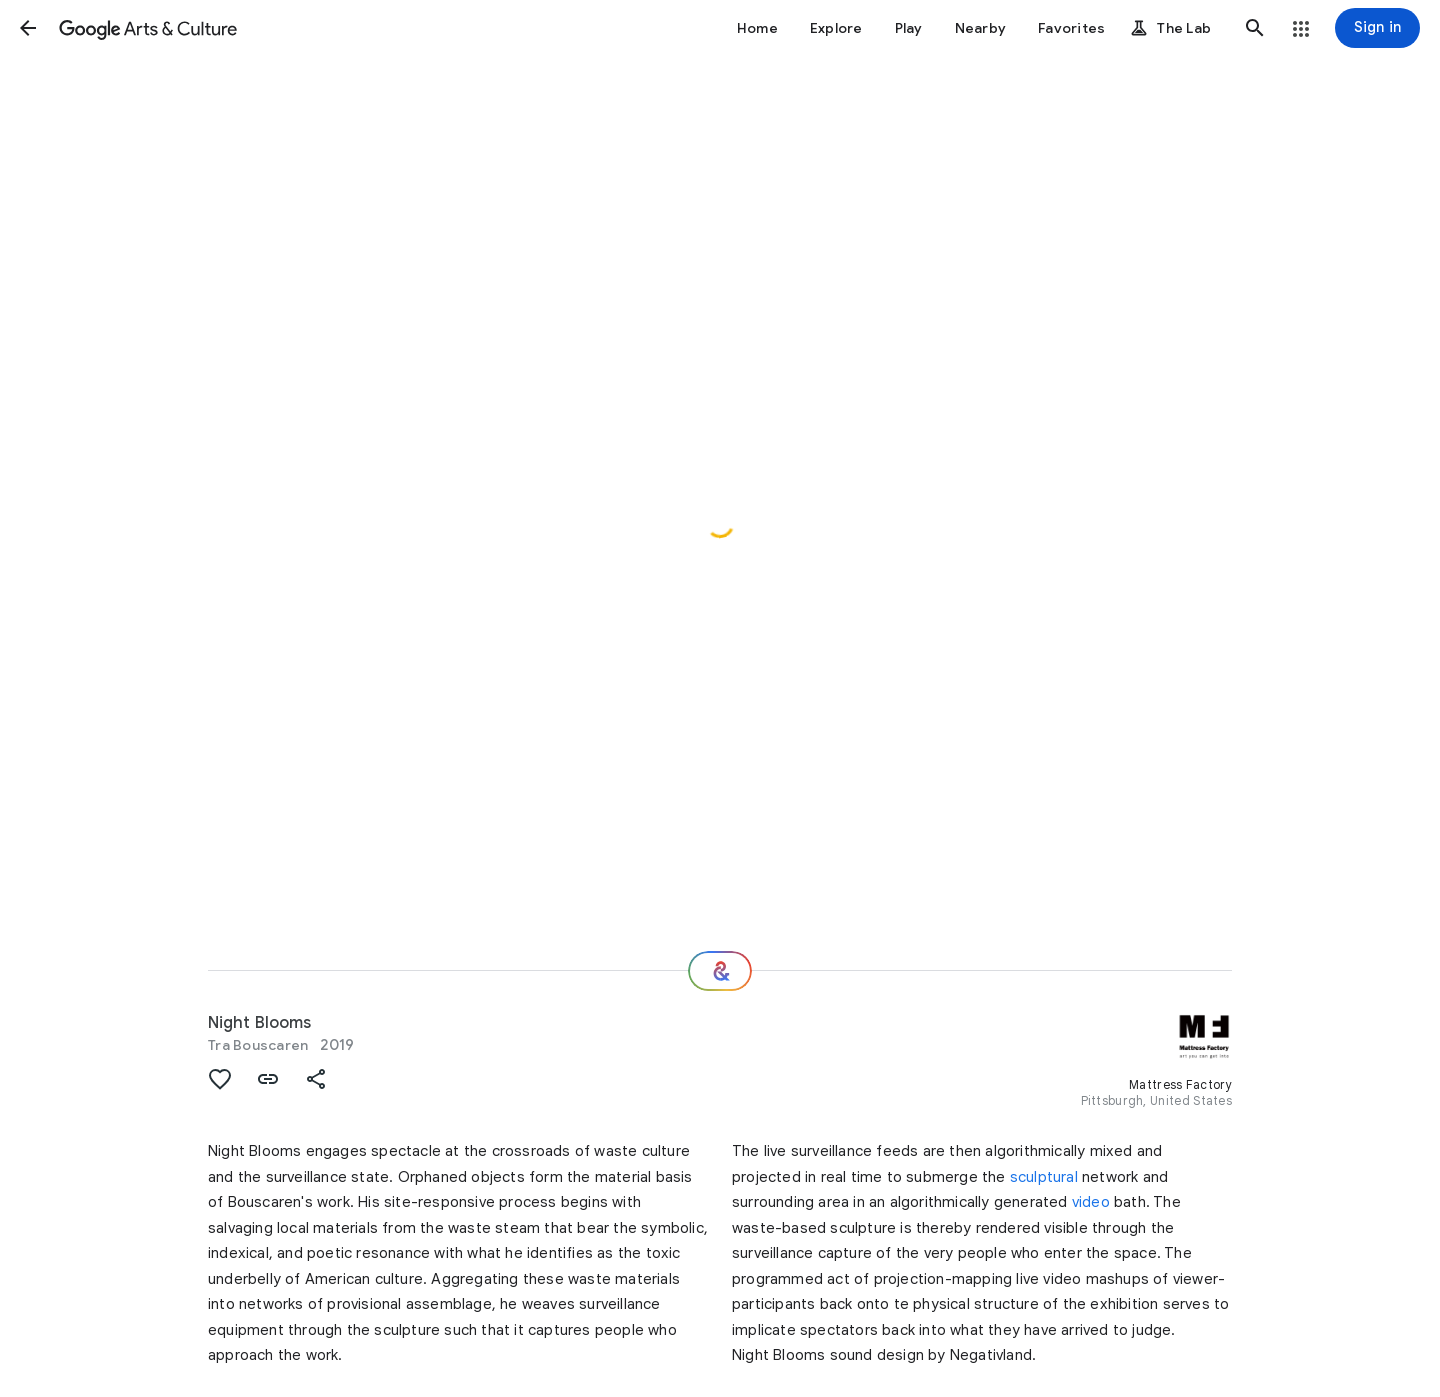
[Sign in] (1377, 28)
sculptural (1044, 1177)
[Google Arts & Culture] (148, 28)
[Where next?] (720, 971)
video (1091, 1202)
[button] (28, 28)
